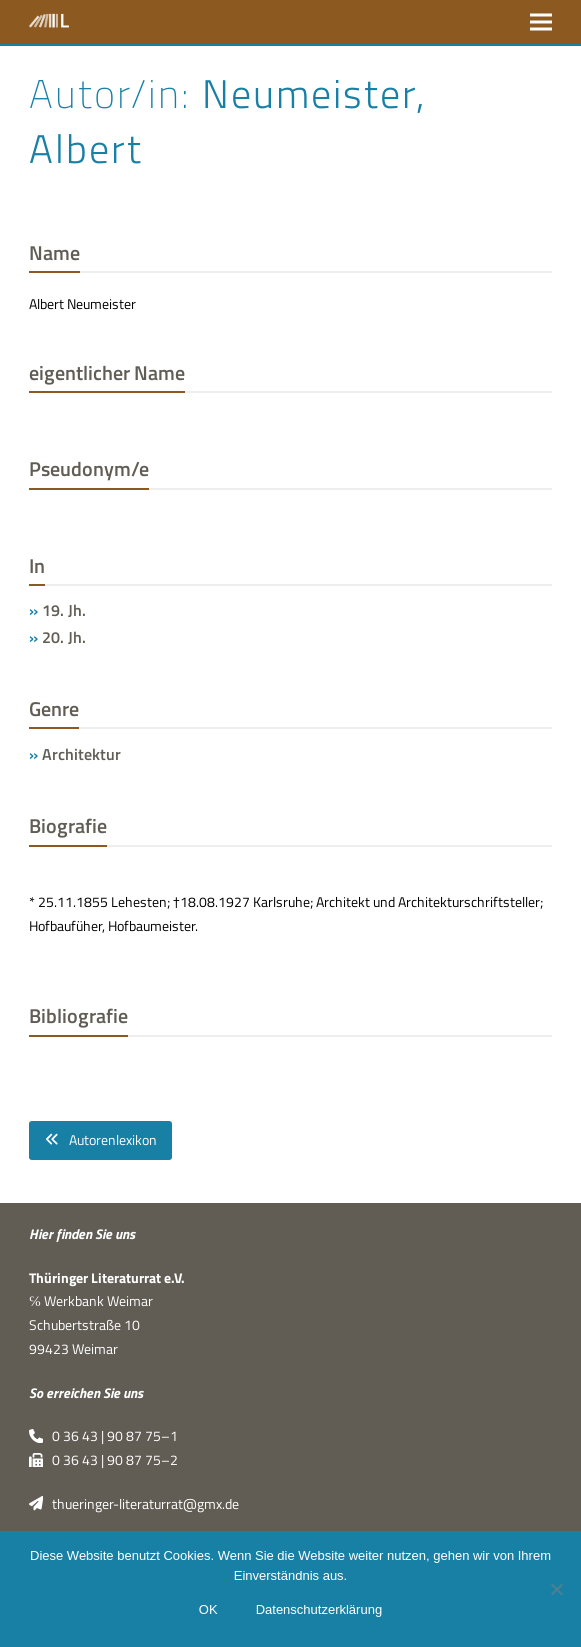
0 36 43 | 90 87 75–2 (103, 1460)
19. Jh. (64, 610)
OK (208, 1609)
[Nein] (556, 1589)
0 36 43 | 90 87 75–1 (103, 1436)
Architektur (81, 754)
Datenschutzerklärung (319, 1609)
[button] (541, 21)
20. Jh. (64, 637)
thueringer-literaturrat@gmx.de (134, 1504)
